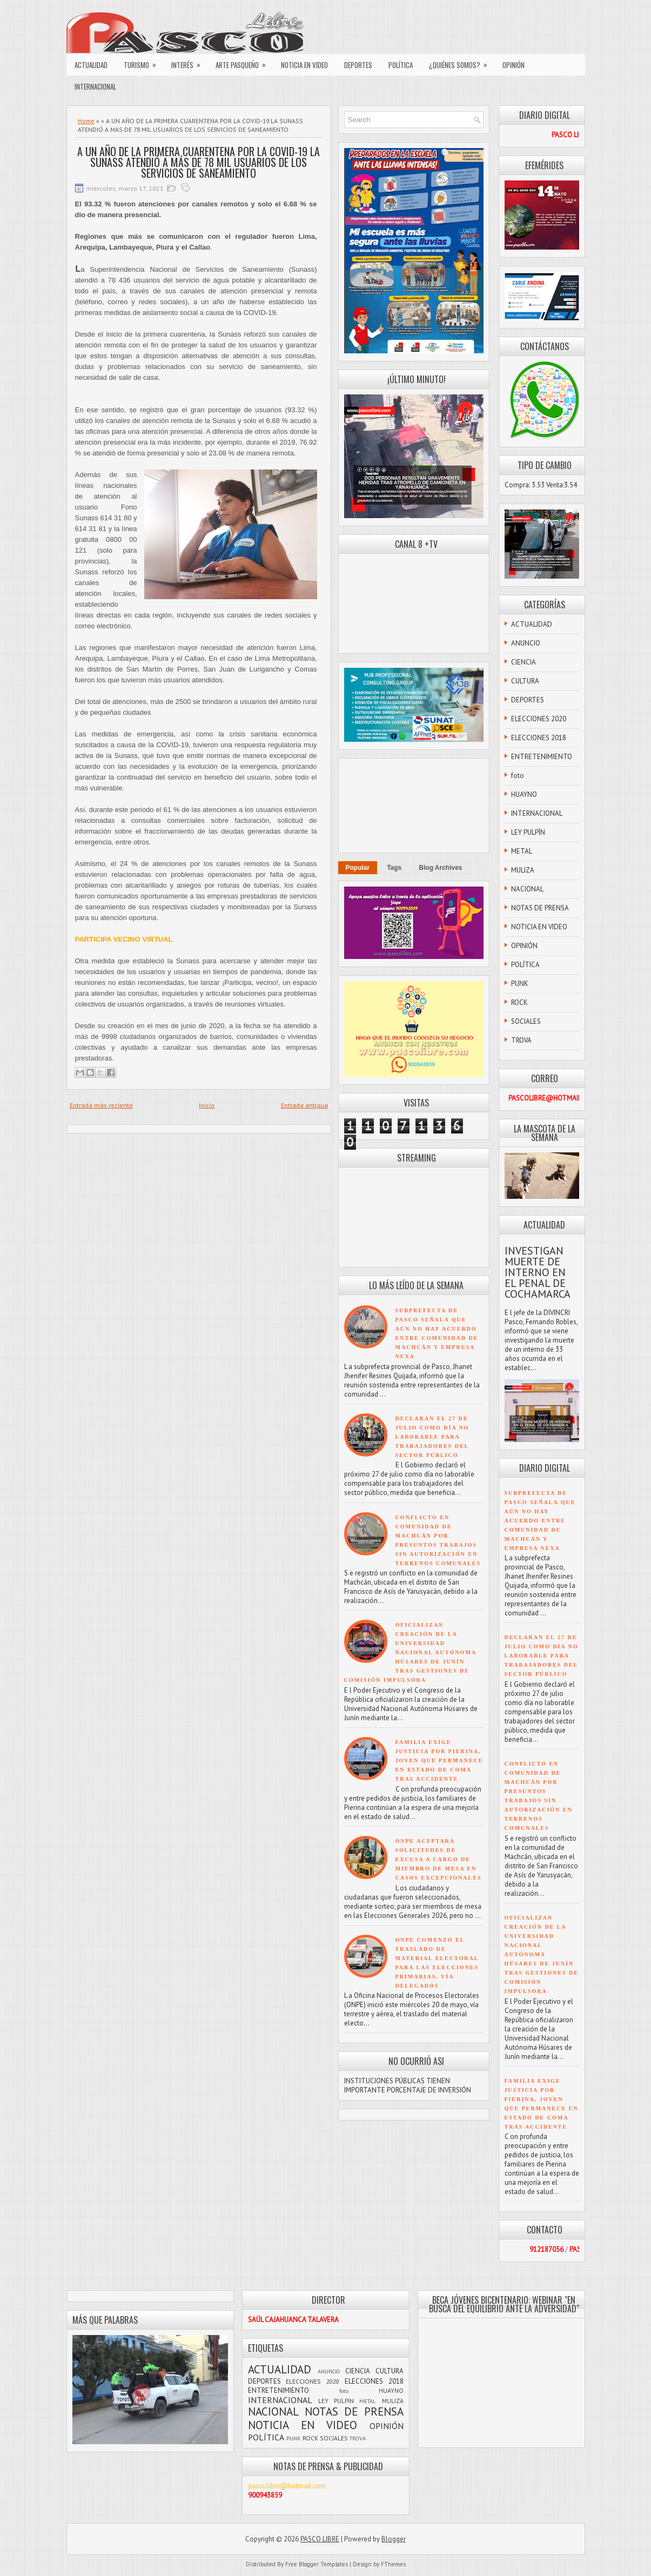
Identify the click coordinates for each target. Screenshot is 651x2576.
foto (517, 775)
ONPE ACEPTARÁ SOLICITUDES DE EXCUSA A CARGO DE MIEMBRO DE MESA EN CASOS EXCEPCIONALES (438, 1859)
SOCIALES (526, 1021)
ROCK (519, 1002)
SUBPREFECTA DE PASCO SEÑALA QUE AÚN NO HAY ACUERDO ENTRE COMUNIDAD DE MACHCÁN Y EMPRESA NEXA (540, 1520)
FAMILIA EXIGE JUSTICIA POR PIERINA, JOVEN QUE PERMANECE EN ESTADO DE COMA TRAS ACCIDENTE (439, 1760)
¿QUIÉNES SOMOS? (461, 62)
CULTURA (525, 681)
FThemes (393, 2564)
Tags (394, 867)
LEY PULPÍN (528, 832)
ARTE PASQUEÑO (244, 62)
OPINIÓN (513, 64)
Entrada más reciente (101, 1105)
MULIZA (522, 870)
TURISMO (143, 62)
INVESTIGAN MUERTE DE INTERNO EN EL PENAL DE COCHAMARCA (538, 1272)
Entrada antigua (304, 1105)
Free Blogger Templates (316, 2564)
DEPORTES (358, 64)
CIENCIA (523, 662)
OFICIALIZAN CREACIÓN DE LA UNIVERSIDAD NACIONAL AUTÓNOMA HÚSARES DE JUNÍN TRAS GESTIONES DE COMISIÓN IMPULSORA (410, 1652)
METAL (521, 851)
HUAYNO (524, 794)
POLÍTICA (400, 64)
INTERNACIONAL (95, 86)
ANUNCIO (525, 643)
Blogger (393, 2539)
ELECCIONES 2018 (538, 737)
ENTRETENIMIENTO (541, 756)
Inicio (206, 1105)
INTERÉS (189, 62)
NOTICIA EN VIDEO (304, 64)
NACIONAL (527, 889)
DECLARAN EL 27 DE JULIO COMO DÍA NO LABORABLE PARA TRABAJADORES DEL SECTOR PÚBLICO (432, 1437)
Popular (358, 867)
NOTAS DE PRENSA (540, 908)
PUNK (519, 983)
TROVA (521, 1040)
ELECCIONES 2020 (538, 718)
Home (86, 121)
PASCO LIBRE (319, 2539)
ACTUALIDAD (91, 64)
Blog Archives (440, 867)
